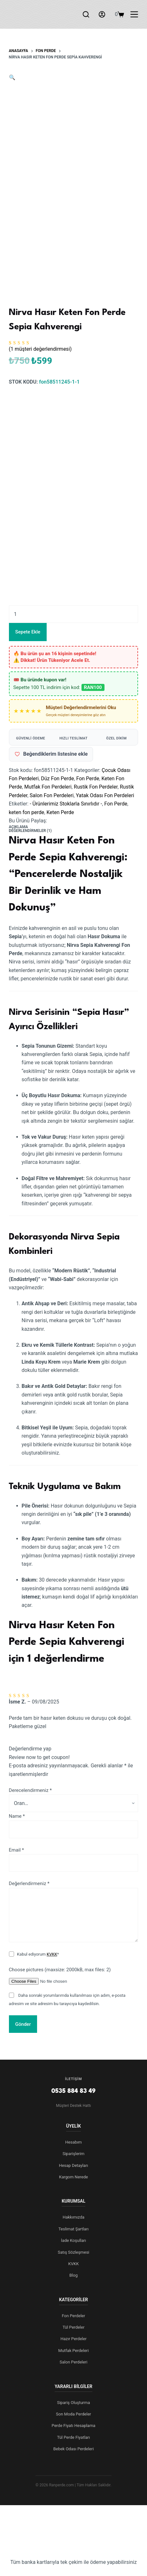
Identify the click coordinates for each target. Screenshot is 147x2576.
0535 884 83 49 (73, 2091)
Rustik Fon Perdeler (96, 787)
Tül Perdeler (74, 2327)
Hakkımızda (73, 2217)
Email (16, 1850)
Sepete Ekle (28, 632)
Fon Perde (87, 778)
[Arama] (86, 14)
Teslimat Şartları (73, 2229)
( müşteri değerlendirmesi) (40, 349)
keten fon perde (26, 812)
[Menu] (134, 14)
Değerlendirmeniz (29, 1883)
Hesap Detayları (73, 2165)
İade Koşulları (73, 2240)
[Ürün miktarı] (73, 614)
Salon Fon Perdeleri (52, 795)
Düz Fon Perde (57, 778)
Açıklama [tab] (18, 827)
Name (17, 1816)
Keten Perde (60, 812)
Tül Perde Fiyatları (73, 2437)
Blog (73, 2275)
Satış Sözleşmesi (73, 2252)
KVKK (52, 1954)
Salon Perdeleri (74, 2362)
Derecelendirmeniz (30, 1790)
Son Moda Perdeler (73, 2414)
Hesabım (73, 2142)
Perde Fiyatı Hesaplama (74, 2425)
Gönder (23, 2024)
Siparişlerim (74, 2153)
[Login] (102, 14)
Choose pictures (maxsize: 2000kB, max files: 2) (60, 1970)
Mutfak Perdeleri (73, 2350)
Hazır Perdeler (73, 2338)
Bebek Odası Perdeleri (73, 2448)
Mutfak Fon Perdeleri (48, 787)
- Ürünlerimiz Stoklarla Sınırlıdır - (66, 804)
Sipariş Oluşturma (73, 2402)
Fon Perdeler (73, 2315)
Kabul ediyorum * (38, 1954)
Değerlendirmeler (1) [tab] (30, 830)
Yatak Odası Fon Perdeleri (105, 795)
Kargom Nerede (73, 2177)
